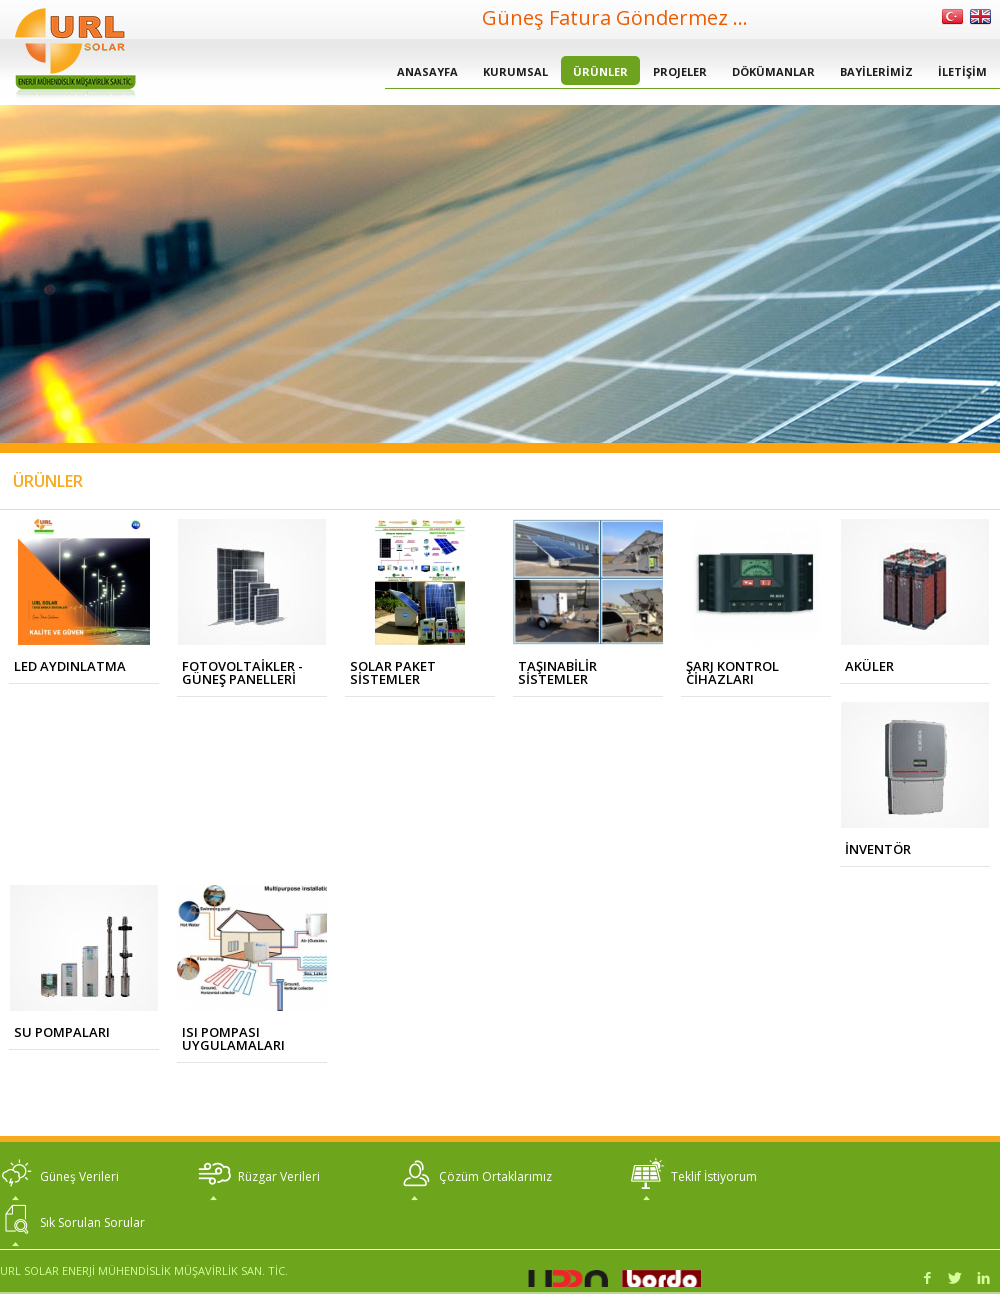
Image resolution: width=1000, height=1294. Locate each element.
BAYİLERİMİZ (876, 71)
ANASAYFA (427, 71)
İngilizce (980, 16)
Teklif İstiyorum (714, 1176)
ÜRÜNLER (600, 71)
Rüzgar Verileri (279, 1176)
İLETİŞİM (962, 71)
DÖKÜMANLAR (773, 71)
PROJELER (680, 71)
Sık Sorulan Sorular (92, 1222)
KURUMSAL (515, 71)
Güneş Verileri (79, 1176)
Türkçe (952, 16)
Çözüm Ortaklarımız (495, 1176)
